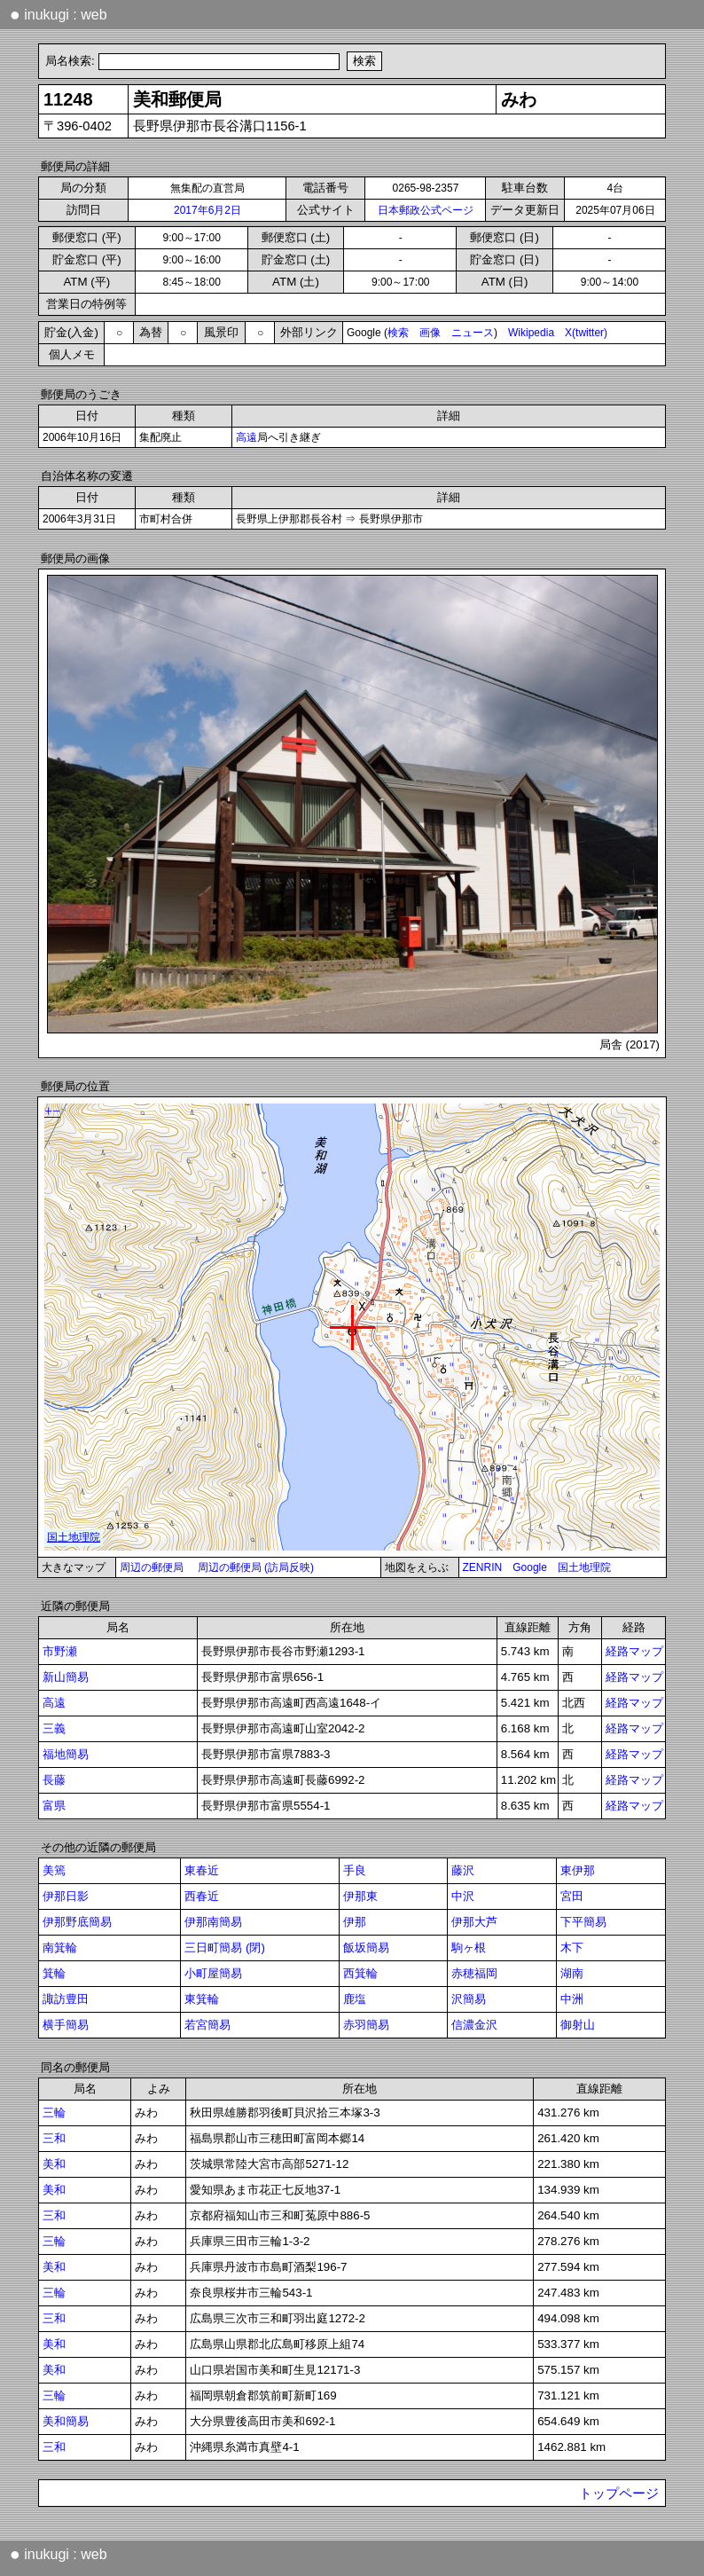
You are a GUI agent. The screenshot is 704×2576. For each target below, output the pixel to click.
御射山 (577, 2024)
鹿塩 (354, 1999)
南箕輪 (60, 1947)
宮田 (571, 1896)
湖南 (571, 1973)
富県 (54, 1805)
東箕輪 (201, 1999)
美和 (54, 2164)
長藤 (54, 1780)
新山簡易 (66, 1677)
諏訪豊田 (66, 1999)
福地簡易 (66, 1754)
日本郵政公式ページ (425, 210)
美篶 (54, 1870)
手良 (354, 1870)
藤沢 (462, 1870)
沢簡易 (468, 1999)
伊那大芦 (474, 1921)
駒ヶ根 (468, 1947)
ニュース (472, 332)
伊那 (354, 1921)
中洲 (571, 1999)
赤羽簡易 (366, 2024)
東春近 (201, 1870)
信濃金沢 (474, 2024)
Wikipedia (531, 332)
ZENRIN (483, 1567)
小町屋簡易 (213, 1973)
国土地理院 (584, 1567)
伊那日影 (66, 1896)
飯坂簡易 (366, 1947)
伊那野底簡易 (77, 1921)
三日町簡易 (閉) (224, 1947)
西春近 (201, 1896)
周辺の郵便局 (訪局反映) (256, 1567)
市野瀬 (60, 1651)
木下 (571, 1947)
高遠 (246, 437)
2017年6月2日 (207, 210)
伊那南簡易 (213, 1921)
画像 (430, 332)
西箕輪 (360, 1973)
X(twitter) (586, 332)
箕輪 (54, 1973)
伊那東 (360, 1896)
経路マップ (634, 1651)
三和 (54, 2138)
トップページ (619, 2493)
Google (529, 1567)
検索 (398, 332)
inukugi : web (58, 14)
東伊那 (577, 1870)
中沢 (462, 1896)
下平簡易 (583, 1921)
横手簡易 (66, 2024)
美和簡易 (66, 2421)
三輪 (54, 2112)
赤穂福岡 (474, 1973)
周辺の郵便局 (152, 1567)
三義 (54, 1728)
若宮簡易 (207, 2024)
